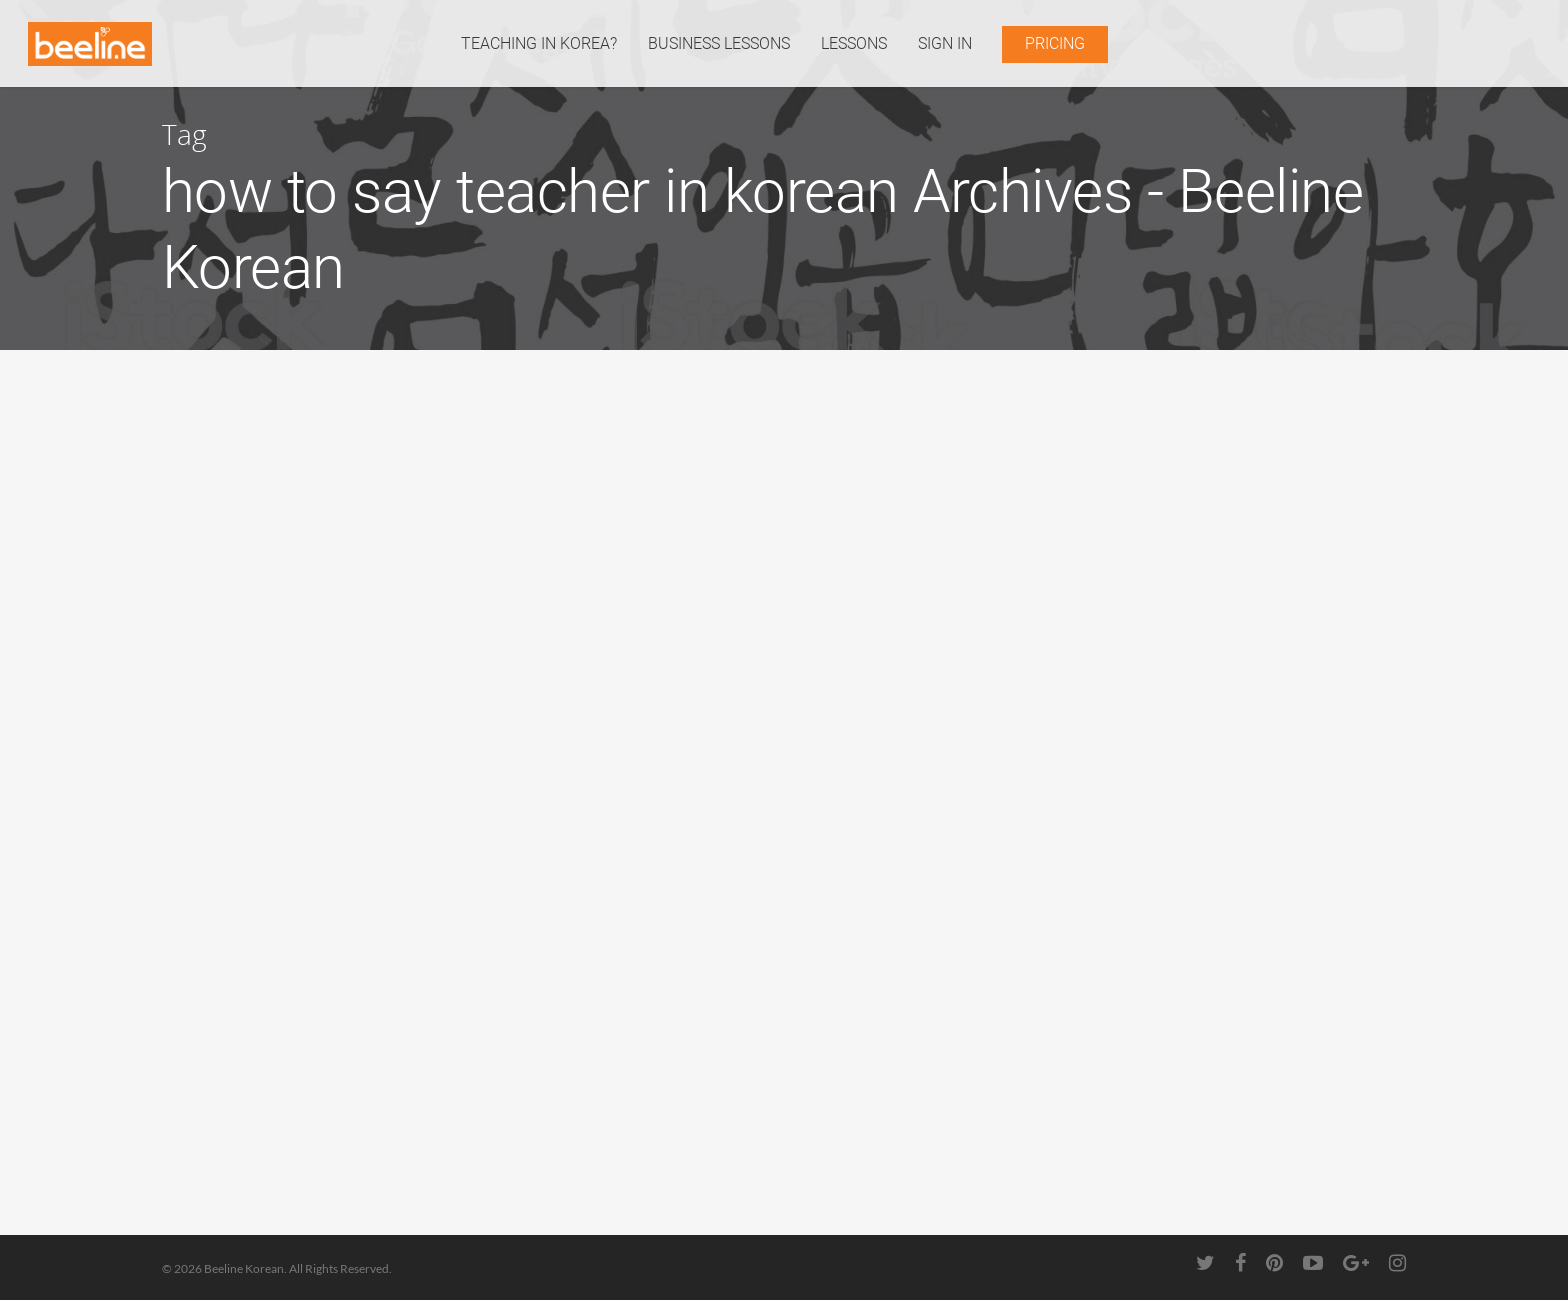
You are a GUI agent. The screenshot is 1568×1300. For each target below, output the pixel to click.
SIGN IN (945, 43)
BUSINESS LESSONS (719, 43)
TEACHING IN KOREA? (539, 43)
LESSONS (854, 43)
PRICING (1055, 43)
